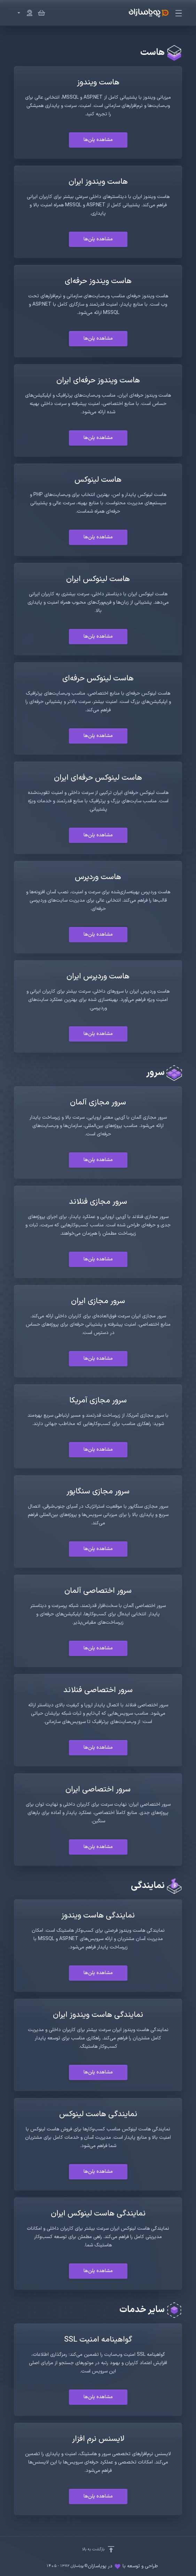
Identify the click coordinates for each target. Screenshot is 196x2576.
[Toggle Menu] (179, 13)
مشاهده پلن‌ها (98, 139)
